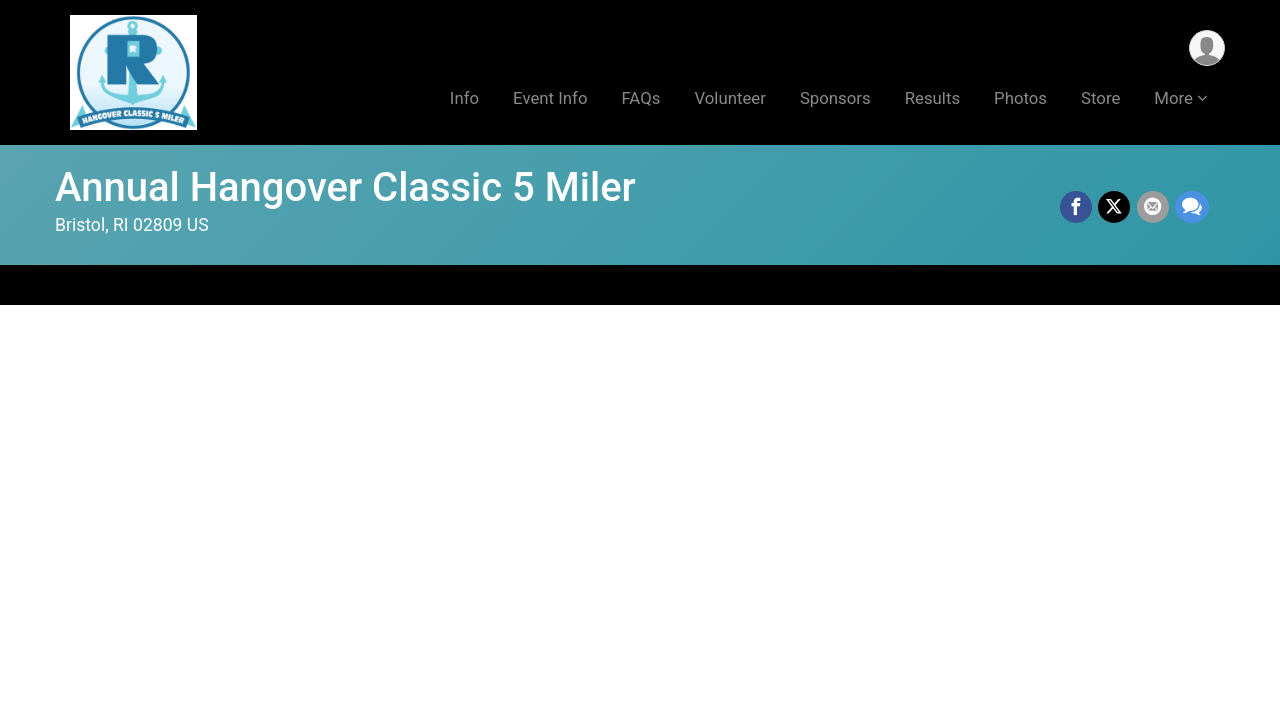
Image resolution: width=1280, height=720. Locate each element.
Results (932, 99)
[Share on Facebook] (1077, 208)
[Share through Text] (1192, 208)
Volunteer (729, 99)
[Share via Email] (1153, 208)
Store (1100, 99)
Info (464, 99)
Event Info (550, 99)
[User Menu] (1206, 48)
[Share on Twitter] (1115, 208)
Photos (1020, 99)
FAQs (640, 99)
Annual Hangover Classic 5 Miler (345, 187)
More (1173, 99)
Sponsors (835, 99)
